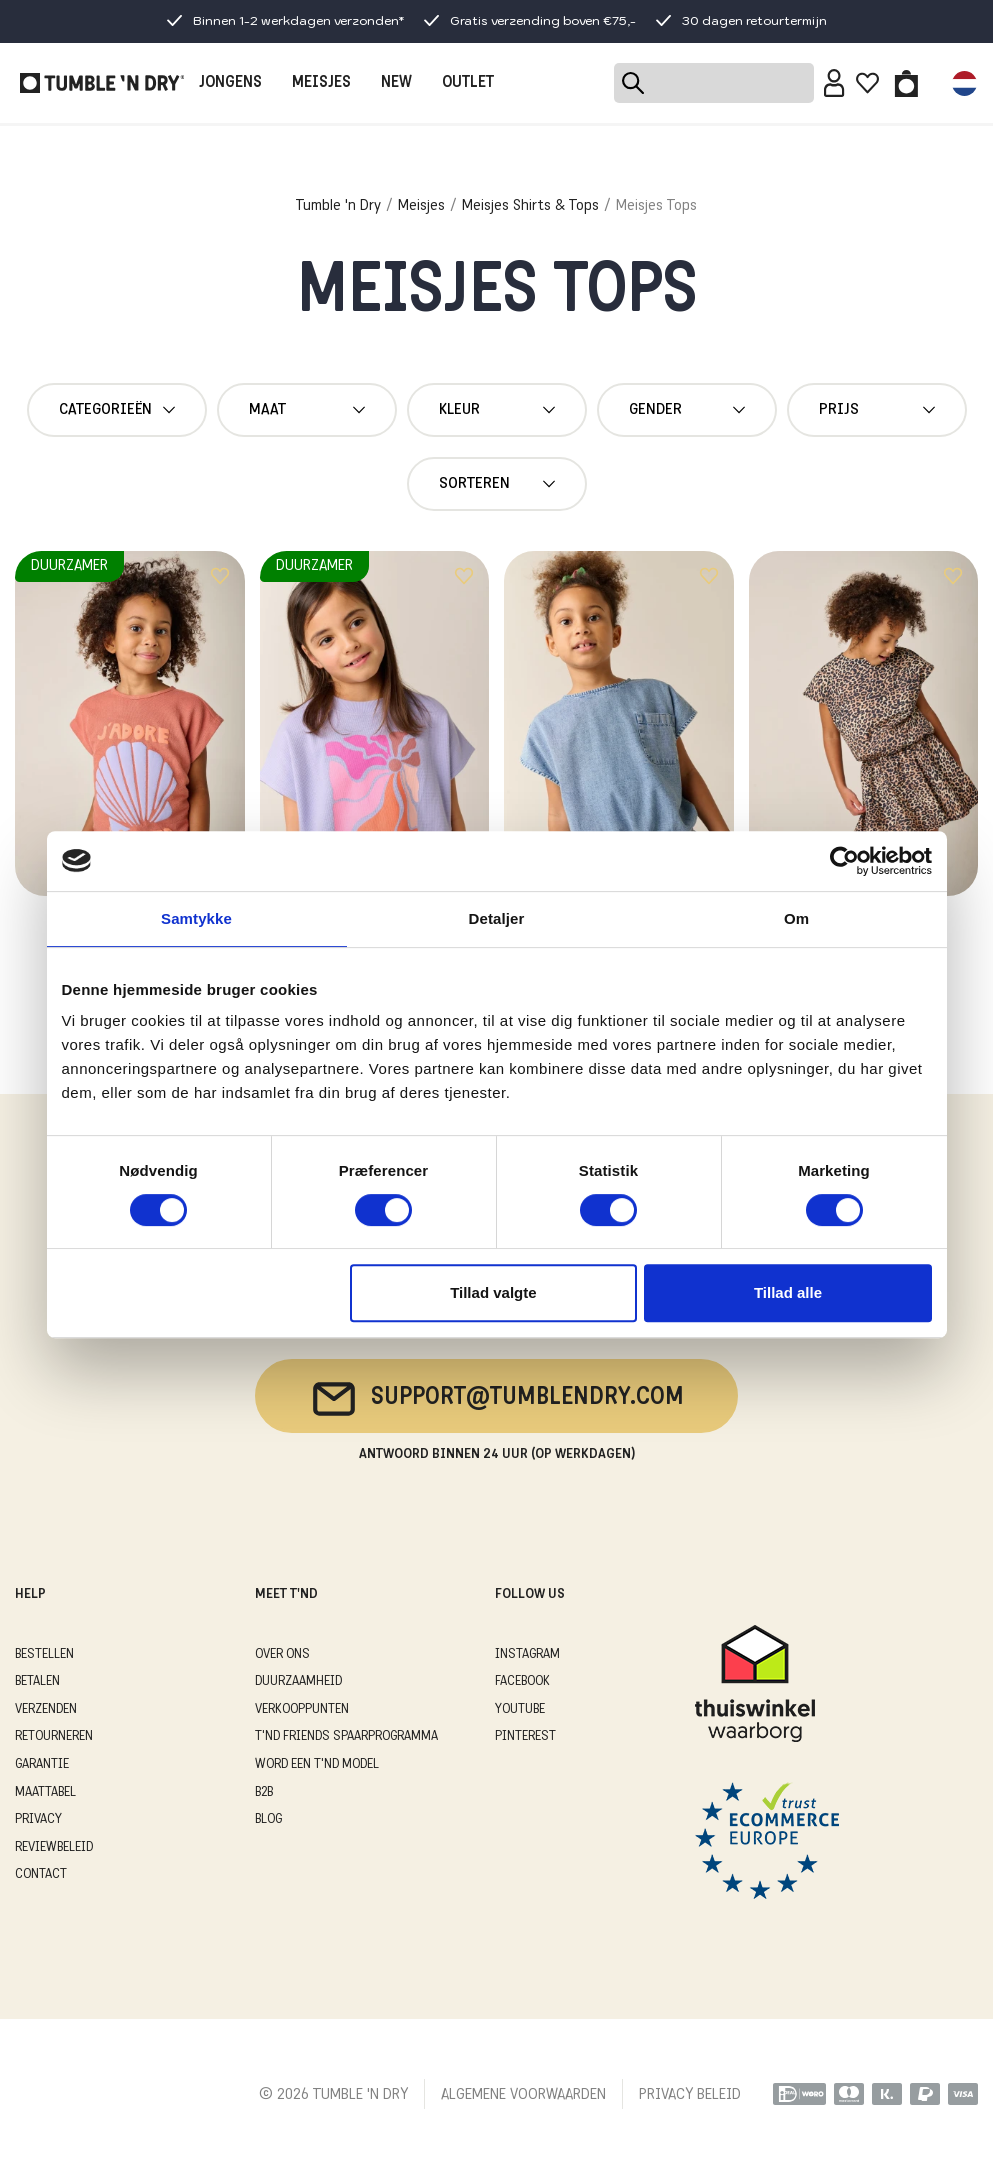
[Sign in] (834, 83)
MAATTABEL (45, 1792)
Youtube (520, 1709)
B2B (264, 1792)
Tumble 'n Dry (338, 206)
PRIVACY (38, 1819)
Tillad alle (788, 1292)
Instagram (527, 1654)
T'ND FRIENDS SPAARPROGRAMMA (346, 1736)
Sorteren (497, 484)
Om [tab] (796, 918)
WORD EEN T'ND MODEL (317, 1764)
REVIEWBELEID (54, 1847)
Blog (268, 1819)
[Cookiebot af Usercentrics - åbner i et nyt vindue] (844, 861)
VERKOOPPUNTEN (302, 1709)
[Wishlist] (867, 83)
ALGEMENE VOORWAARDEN (523, 2095)
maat (307, 410)
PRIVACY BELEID (690, 2095)
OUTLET (468, 83)
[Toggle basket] (906, 83)
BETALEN (37, 1681)
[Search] (714, 83)
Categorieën (117, 410)
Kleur (497, 410)
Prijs (877, 410)
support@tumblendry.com (496, 1399)
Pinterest (525, 1736)
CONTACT (41, 1874)
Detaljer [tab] (497, 918)
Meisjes (421, 206)
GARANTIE (42, 1764)
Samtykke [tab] (196, 918)
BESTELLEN (44, 1654)
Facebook (522, 1681)
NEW (396, 83)
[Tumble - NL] (102, 83)
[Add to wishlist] (220, 576)
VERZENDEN (46, 1709)
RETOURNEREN (54, 1736)
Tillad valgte (493, 1292)
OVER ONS (282, 1654)
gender (687, 410)
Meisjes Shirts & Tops (530, 206)
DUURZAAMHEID (298, 1681)
